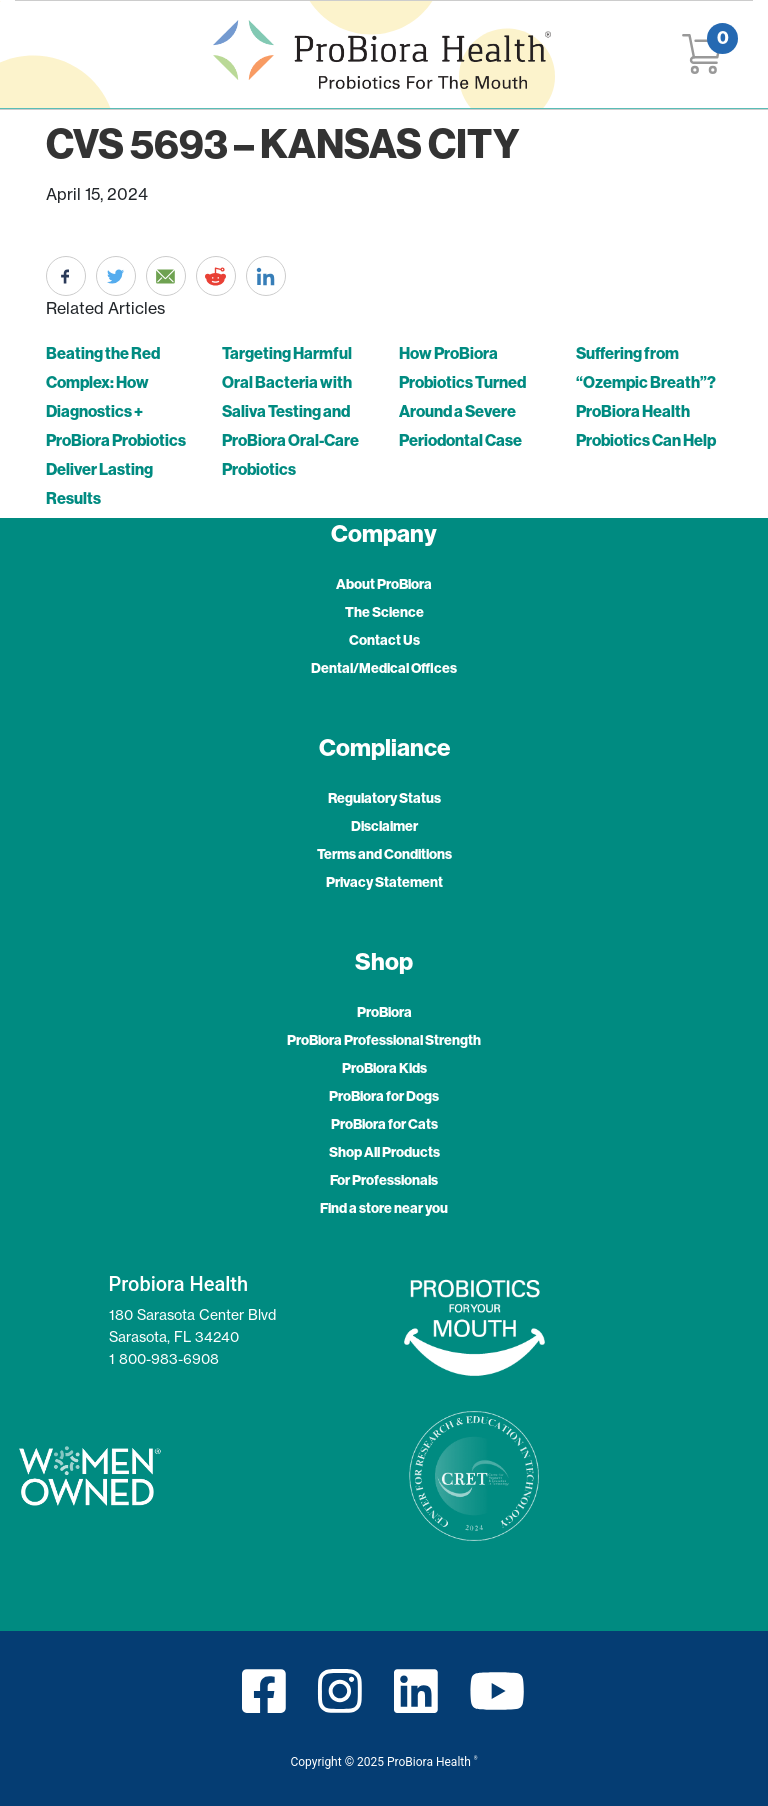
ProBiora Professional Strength (384, 1040)
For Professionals (384, 1180)
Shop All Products (384, 1152)
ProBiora (384, 1012)
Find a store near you (384, 1208)
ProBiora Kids (384, 1068)
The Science (384, 612)
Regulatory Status (384, 798)
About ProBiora (384, 584)
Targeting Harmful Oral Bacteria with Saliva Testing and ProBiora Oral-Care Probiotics (290, 411)
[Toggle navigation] (56, 54)
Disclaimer (384, 826)
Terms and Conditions (384, 854)
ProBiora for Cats (384, 1124)
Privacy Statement (384, 882)
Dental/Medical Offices (384, 668)
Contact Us (384, 640)
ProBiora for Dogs (384, 1096)
